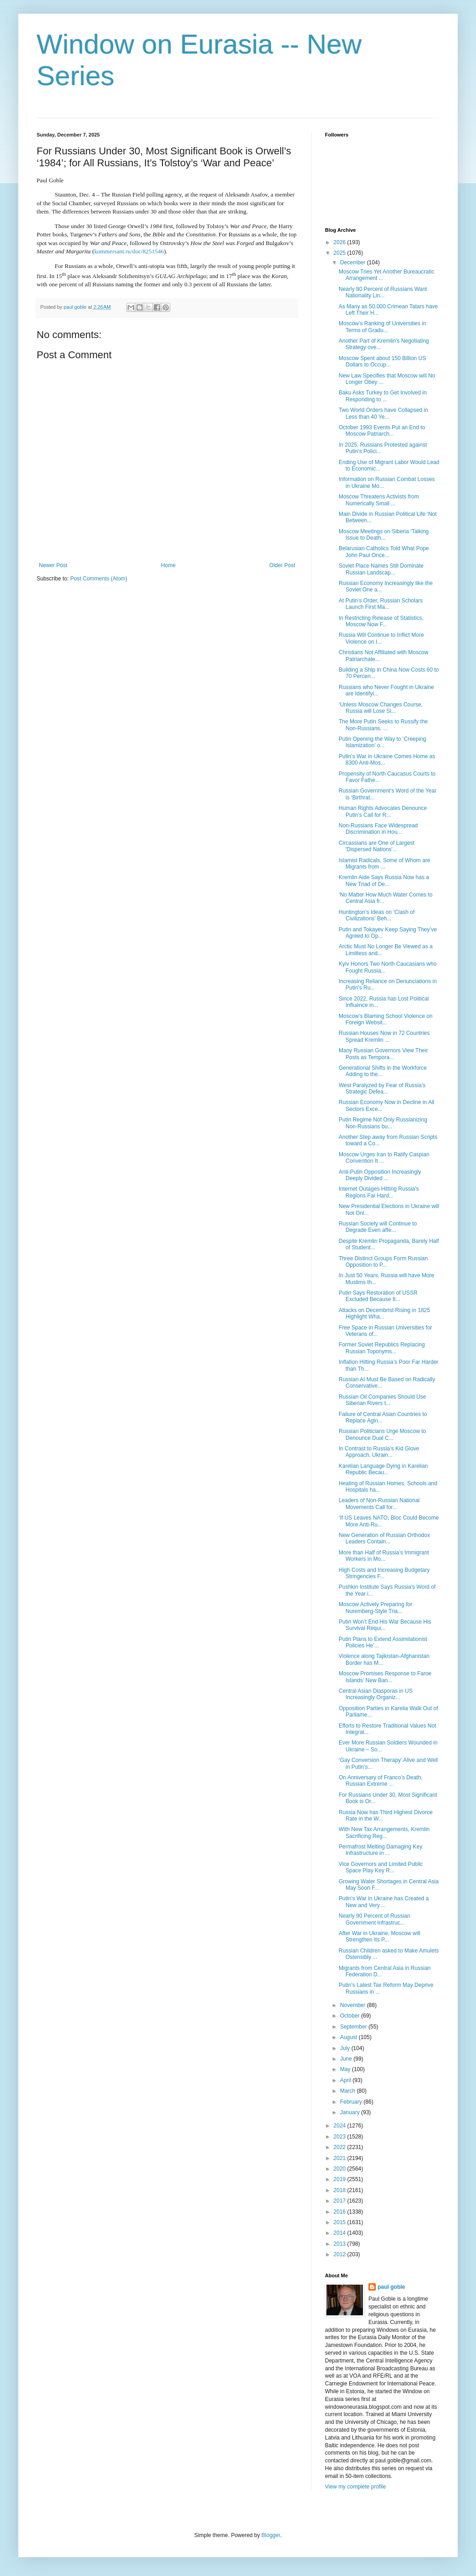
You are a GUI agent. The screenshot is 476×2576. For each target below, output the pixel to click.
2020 (340, 2169)
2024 (340, 2125)
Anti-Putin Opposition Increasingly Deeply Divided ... (380, 1175)
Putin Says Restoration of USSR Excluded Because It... (378, 1296)
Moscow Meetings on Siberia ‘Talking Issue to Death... (384, 534)
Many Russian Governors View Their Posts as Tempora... (383, 1053)
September (354, 2027)
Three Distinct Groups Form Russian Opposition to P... (383, 1261)
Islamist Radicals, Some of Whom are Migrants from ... (384, 863)
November (353, 2005)
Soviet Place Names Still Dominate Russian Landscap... (381, 569)
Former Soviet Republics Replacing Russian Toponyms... (382, 1347)
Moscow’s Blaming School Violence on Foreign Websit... (386, 1019)
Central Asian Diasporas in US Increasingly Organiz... (375, 1694)
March (348, 2091)
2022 (340, 2147)
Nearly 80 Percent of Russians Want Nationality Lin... (383, 292)
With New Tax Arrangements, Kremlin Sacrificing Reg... (384, 1832)
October (350, 2016)
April (346, 2080)
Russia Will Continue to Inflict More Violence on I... (381, 638)
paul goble (391, 2287)
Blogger (270, 2535)
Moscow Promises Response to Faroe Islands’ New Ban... (385, 1676)
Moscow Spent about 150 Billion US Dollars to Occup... (382, 361)
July (346, 2048)
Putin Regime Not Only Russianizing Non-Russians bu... (383, 1122)
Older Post (282, 565)
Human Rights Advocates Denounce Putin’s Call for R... (383, 811)
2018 (340, 2190)
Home (168, 565)
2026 (340, 242)
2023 (340, 2136)
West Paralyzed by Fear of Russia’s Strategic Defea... (382, 1088)
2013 (340, 2244)
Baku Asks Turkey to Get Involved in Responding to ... (383, 395)
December (353, 262)
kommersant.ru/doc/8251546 (129, 251)
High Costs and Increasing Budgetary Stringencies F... (384, 1573)
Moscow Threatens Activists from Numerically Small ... (379, 499)
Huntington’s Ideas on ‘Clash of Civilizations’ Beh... (377, 915)
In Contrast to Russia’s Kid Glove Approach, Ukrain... (379, 1451)
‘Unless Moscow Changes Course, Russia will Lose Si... (380, 707)
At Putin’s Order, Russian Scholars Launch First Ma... (381, 603)
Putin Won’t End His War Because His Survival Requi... (385, 1625)
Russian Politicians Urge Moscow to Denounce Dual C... (382, 1434)
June (346, 2059)
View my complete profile (355, 2486)
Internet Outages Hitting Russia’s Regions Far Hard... (379, 1192)
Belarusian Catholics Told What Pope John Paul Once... (384, 551)
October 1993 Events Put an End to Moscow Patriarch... (382, 430)
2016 (340, 2212)
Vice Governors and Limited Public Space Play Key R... (381, 1867)
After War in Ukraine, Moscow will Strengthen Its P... (379, 1936)
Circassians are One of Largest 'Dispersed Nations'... (376, 846)
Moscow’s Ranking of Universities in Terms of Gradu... (382, 326)
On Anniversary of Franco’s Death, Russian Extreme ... (380, 1780)
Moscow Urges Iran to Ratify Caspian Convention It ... (384, 1157)
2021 (340, 2158)
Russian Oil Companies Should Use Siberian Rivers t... (382, 1400)
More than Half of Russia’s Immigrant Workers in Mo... (384, 1555)
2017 (340, 2201)
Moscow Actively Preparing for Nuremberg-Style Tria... (375, 1607)
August (349, 2037)
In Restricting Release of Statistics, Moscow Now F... (381, 621)
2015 (340, 2222)
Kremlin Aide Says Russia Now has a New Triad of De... (384, 880)
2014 (340, 2233)
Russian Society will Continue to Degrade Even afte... (378, 1226)
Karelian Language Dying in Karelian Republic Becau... (383, 1469)
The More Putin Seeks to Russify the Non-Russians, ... (383, 724)
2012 (340, 2254)
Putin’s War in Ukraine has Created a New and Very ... (384, 1901)
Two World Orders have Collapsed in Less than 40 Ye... (383, 413)
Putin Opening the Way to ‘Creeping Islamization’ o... (382, 742)
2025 (340, 253)
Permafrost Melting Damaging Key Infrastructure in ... (380, 1849)
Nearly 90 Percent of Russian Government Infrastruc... (374, 1919)
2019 (340, 2179)
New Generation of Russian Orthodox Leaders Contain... (384, 1538)
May (346, 2069)
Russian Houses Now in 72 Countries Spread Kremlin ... (384, 1036)
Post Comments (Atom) (98, 578)
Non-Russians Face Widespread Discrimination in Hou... (378, 828)
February (351, 2102)
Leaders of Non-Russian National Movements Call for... (379, 1503)
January (350, 2112)
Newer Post (53, 565)
